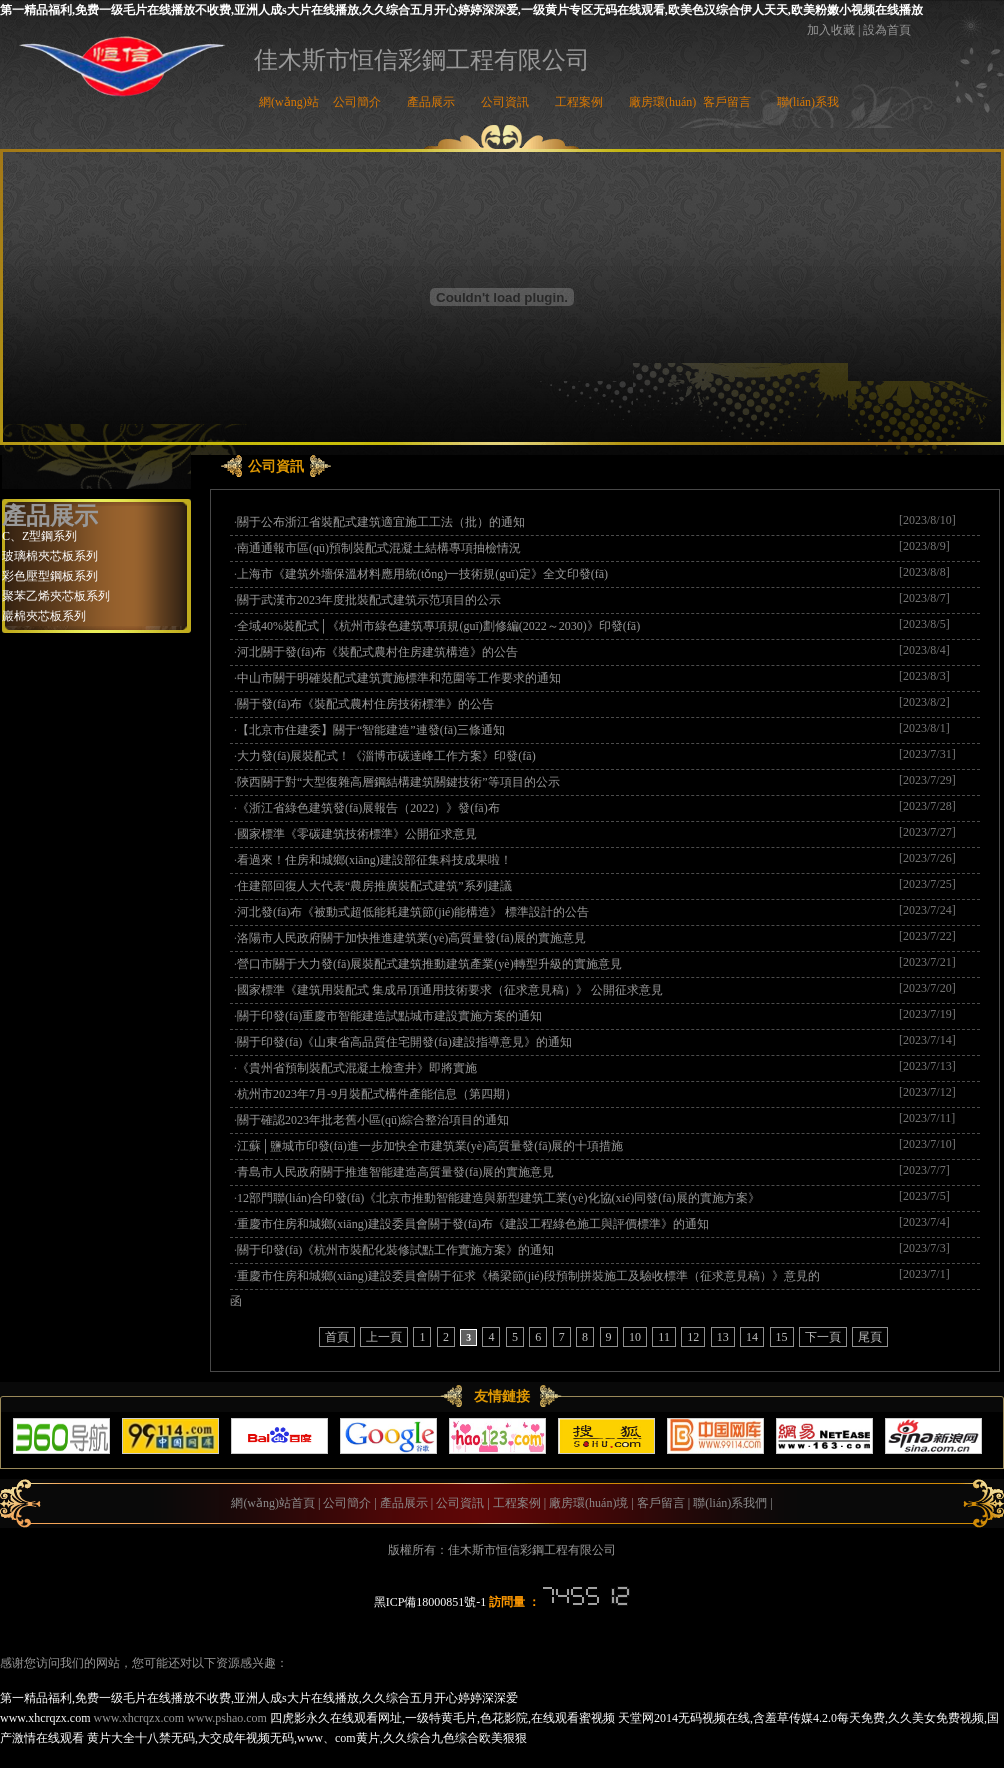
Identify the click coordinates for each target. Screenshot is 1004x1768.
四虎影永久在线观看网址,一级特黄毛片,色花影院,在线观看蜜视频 (442, 1718)
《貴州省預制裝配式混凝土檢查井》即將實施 (357, 1068)
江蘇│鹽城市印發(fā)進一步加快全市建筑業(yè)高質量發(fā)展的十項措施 (430, 1146)
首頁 (337, 1337)
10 (635, 1337)
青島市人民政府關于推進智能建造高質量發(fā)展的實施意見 (395, 1172)
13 (723, 1337)
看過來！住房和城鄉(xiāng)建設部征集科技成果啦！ (374, 860)
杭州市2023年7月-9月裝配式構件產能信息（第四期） (377, 1094)
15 (782, 1337)
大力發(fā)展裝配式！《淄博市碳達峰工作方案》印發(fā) (386, 756)
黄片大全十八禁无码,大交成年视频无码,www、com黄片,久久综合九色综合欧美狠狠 (307, 1738)
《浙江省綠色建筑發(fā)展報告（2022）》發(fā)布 (368, 808)
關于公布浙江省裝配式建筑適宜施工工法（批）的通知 (381, 522)
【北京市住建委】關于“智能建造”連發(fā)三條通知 (371, 730)
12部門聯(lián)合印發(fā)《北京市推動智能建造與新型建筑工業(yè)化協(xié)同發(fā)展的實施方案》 (498, 1198)
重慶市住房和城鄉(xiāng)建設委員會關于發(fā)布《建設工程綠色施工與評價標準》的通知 (473, 1224)
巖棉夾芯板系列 (44, 616)
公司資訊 (505, 102)
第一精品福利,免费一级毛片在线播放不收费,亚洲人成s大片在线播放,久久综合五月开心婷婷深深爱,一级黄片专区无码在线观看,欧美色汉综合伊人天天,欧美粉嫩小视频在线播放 (461, 10)
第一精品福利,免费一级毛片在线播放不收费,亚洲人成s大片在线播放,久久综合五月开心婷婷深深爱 (259, 1698)
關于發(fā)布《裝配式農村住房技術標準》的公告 (365, 704)
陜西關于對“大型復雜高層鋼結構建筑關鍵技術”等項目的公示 (398, 782)
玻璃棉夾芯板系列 (50, 556)
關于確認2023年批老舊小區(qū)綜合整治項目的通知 (373, 1120)
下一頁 (823, 1337)
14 (752, 1337)
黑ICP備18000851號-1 (430, 1602)
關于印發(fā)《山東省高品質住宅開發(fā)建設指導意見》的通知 (404, 1042)
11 (664, 1337)
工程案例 (579, 102)
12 (693, 1337)
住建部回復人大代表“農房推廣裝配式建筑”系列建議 (374, 886)
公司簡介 (357, 102)
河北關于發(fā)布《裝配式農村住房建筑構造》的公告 (377, 652)
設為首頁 (887, 30)
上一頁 (384, 1337)
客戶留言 (727, 102)
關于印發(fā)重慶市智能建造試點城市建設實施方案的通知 (389, 1016)
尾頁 (870, 1337)
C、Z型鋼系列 (39, 536)
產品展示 (431, 102)
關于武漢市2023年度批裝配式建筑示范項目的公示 (369, 600)
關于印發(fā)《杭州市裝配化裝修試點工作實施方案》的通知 (395, 1250)
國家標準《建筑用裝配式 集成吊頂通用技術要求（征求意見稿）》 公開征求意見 (450, 990)
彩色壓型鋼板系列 (50, 576)
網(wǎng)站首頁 (273, 1503)
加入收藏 (831, 30)
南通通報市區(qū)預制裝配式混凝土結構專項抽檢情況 (379, 548)
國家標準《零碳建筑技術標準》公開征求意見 (357, 834)
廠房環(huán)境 (588, 1503)
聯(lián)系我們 (730, 1503)
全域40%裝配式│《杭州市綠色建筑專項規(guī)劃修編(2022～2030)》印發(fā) (438, 626)
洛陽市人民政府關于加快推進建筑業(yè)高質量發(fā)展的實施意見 (411, 938)
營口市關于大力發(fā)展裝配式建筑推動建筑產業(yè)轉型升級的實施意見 (429, 964)
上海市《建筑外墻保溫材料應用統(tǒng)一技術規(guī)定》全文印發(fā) (422, 574)
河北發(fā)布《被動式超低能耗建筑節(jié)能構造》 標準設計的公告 (413, 912)
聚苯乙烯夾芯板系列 (56, 596)
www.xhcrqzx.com (45, 1718)
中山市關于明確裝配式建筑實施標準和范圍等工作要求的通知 (399, 678)
